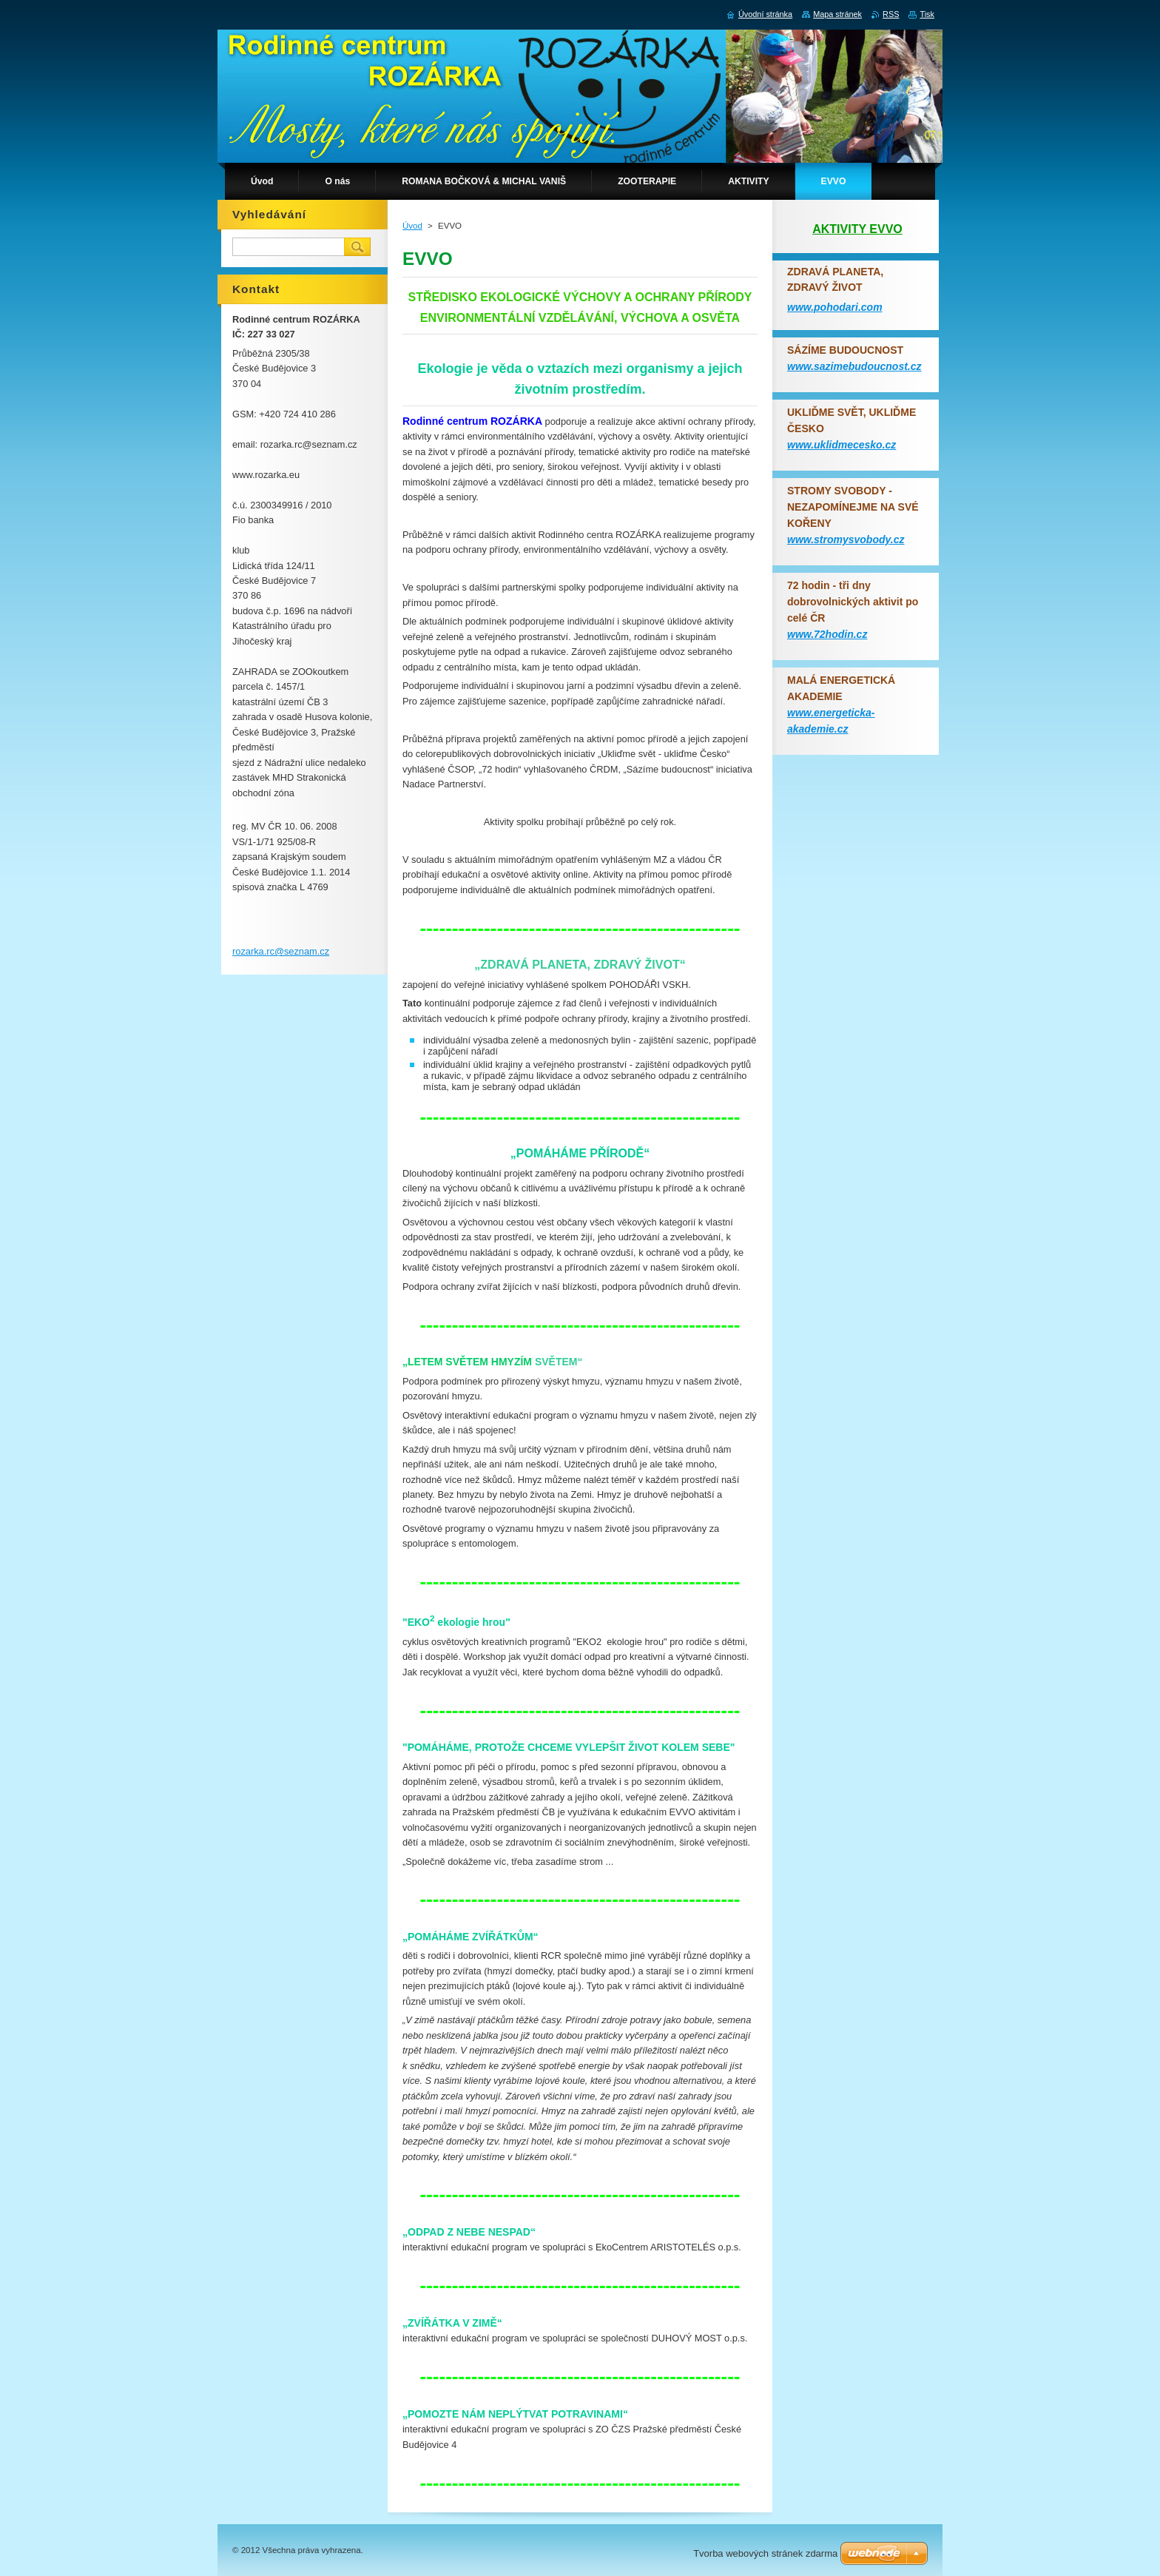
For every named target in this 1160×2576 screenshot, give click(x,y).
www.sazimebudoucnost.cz (854, 366)
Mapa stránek (837, 14)
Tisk (927, 14)
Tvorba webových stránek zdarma (765, 2553)
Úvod (412, 225)
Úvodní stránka (765, 14)
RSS (891, 14)
